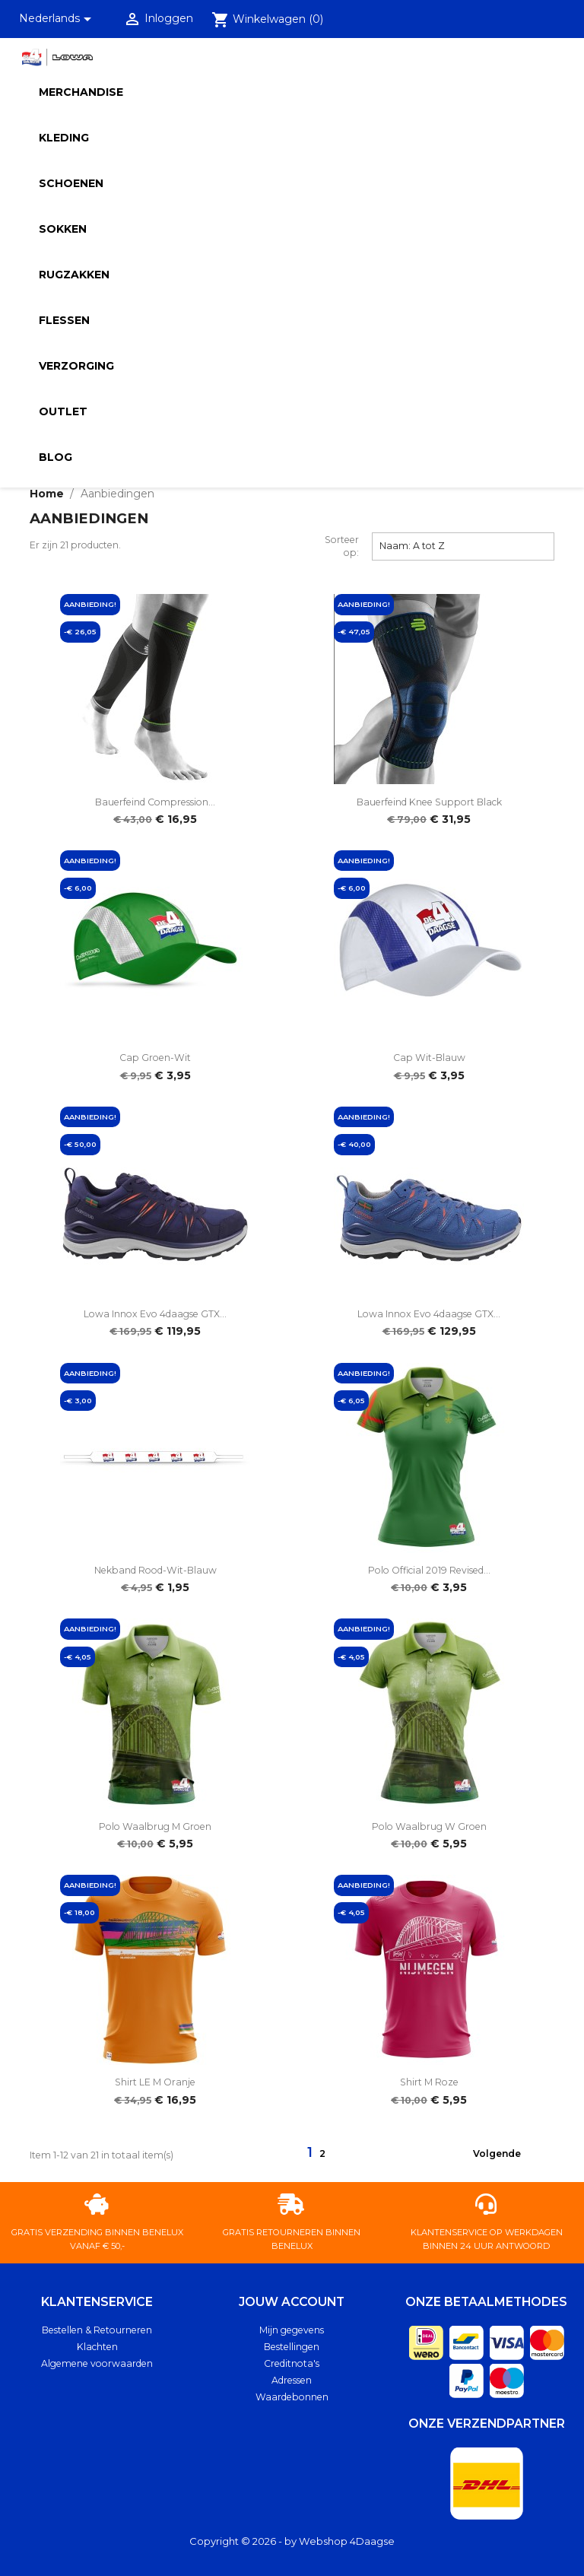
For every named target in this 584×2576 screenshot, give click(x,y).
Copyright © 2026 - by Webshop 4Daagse (292, 2541)
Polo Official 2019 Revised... (429, 1570)
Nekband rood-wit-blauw (155, 1570)
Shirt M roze (429, 2082)
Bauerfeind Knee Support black (429, 802)
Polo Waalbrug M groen (155, 1826)
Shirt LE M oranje (155, 2082)
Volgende (506, 2155)
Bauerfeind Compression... (155, 802)
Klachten (97, 2346)
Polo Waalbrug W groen (429, 1826)
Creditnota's (291, 2363)
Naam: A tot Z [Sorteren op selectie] (463, 545)
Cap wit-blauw (429, 1057)
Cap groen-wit (155, 1057)
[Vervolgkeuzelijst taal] (58, 19)
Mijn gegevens (291, 2330)
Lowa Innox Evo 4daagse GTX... (155, 1314)
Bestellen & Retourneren (97, 2330)
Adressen (291, 2380)
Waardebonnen (292, 2397)
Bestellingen (291, 2346)
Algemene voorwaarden (97, 2363)
